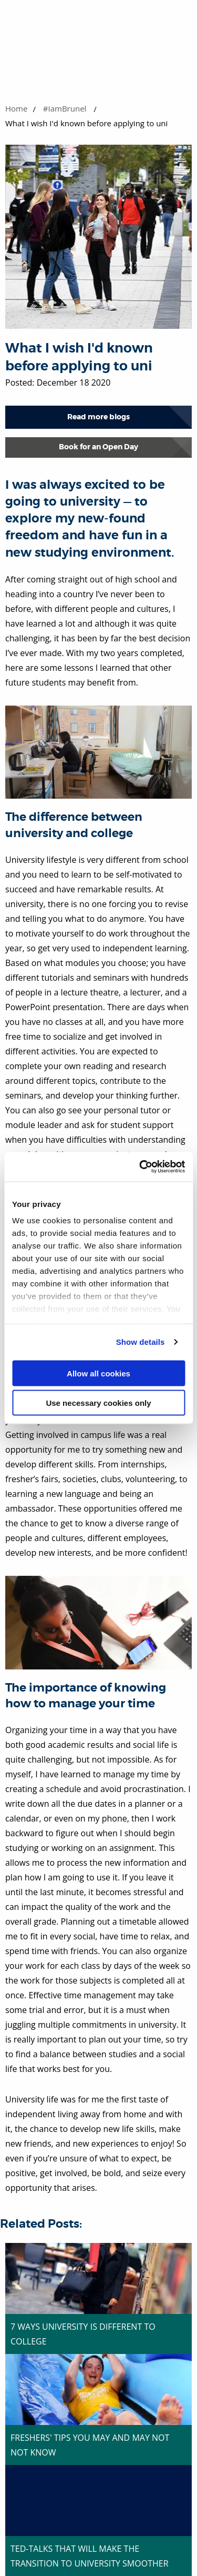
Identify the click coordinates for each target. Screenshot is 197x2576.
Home (16, 108)
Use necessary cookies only (98, 1402)
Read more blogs (98, 417)
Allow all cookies (98, 1372)
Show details (140, 1341)
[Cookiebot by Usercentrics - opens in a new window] (140, 1167)
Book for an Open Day (98, 447)
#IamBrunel (65, 108)
